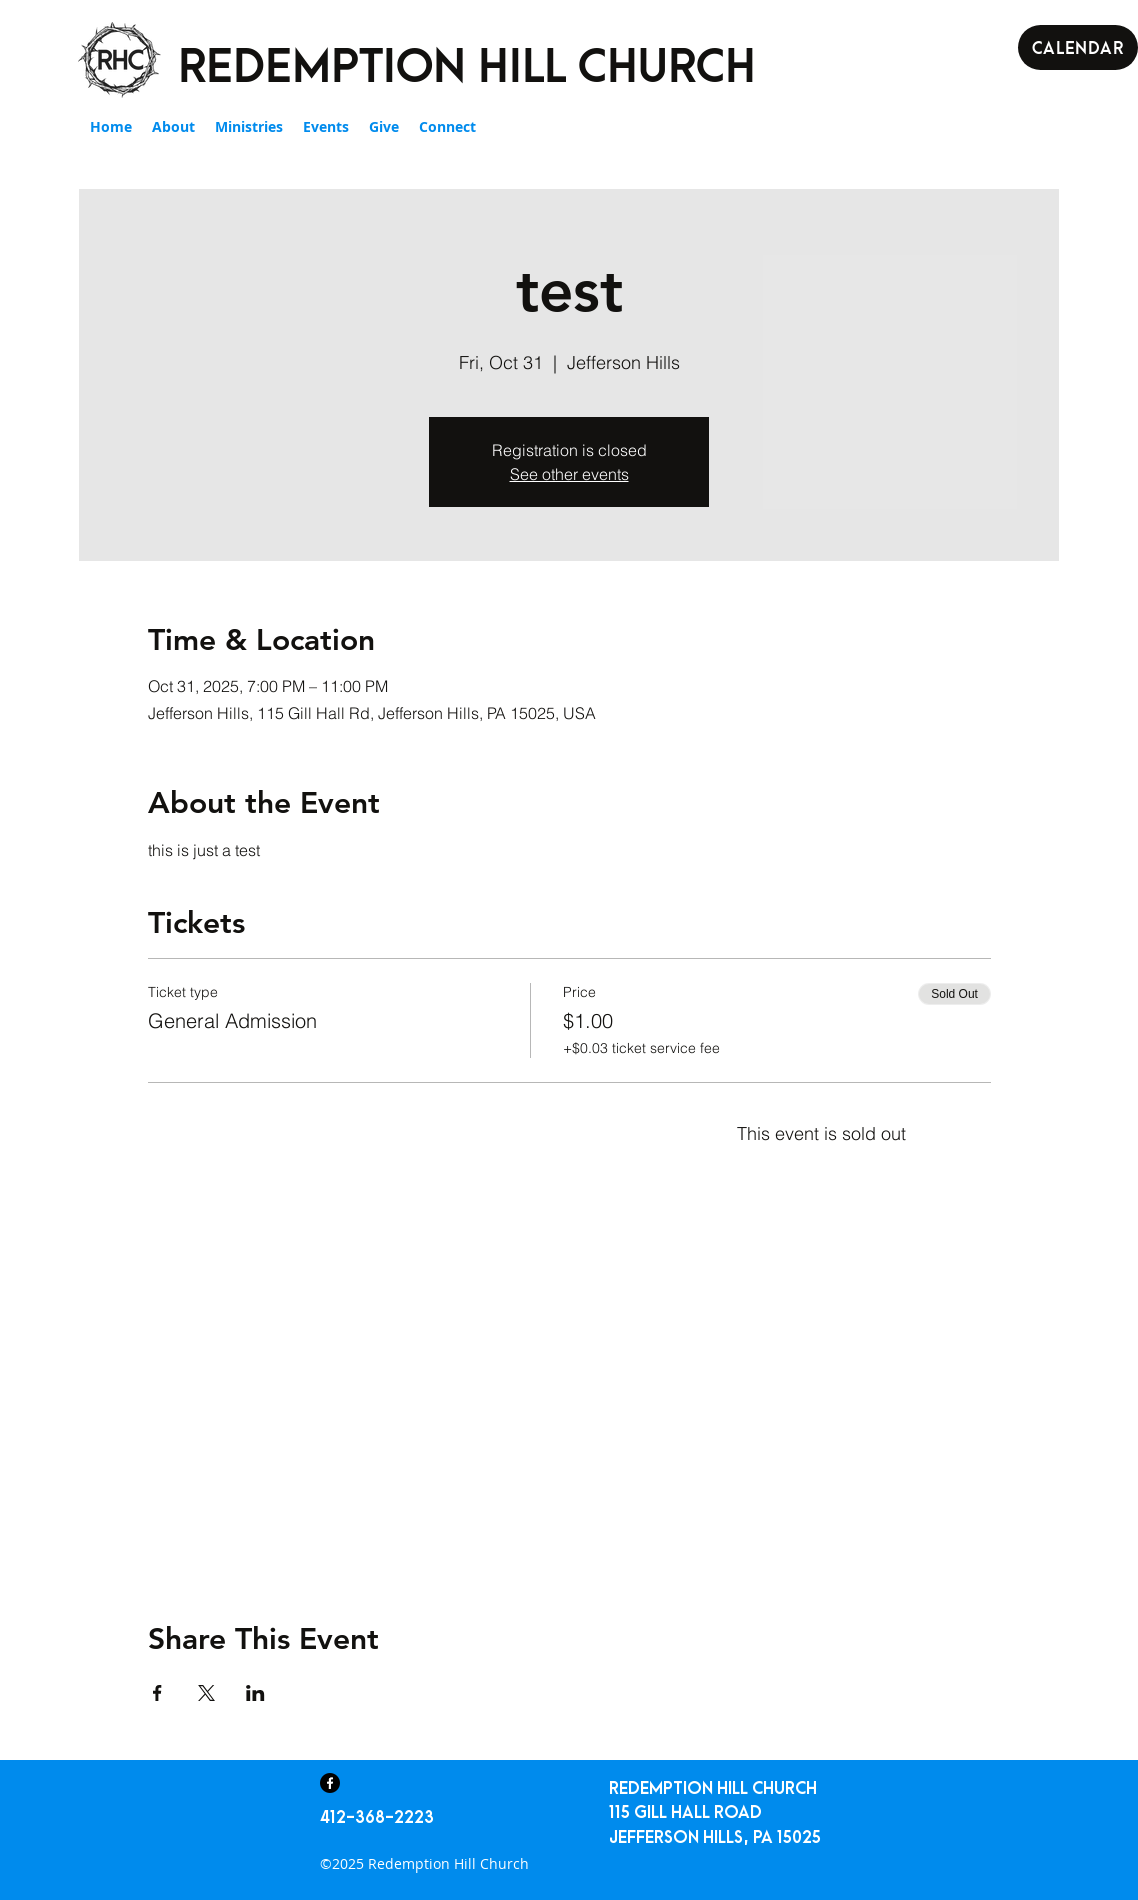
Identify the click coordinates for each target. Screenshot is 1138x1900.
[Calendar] (1078, 47)
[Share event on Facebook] (157, 1693)
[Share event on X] (206, 1693)
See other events (569, 474)
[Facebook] (330, 1783)
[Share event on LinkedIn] (255, 1693)
